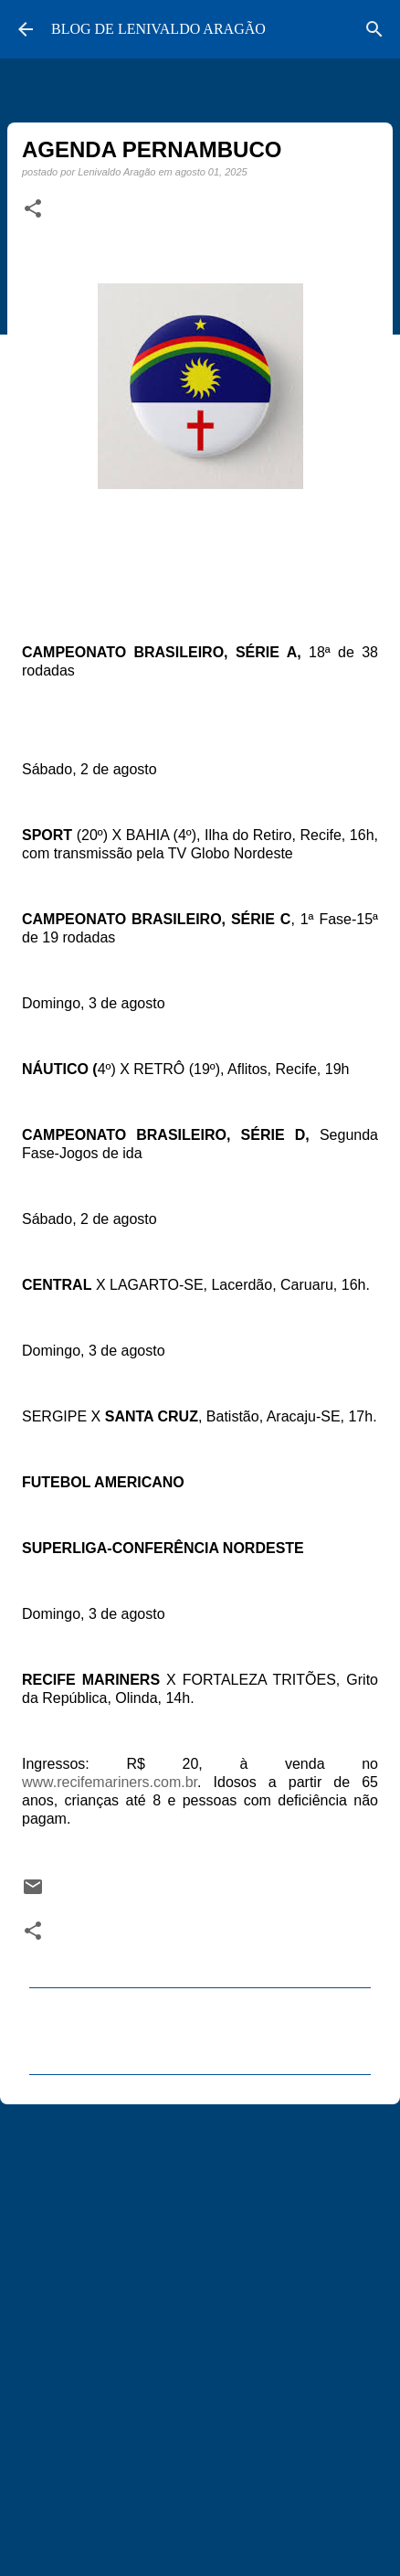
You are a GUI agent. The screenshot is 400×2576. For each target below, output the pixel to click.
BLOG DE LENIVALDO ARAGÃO (158, 29)
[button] (33, 209)
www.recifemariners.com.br (109, 1782)
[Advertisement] (200, 2332)
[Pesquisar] (374, 29)
